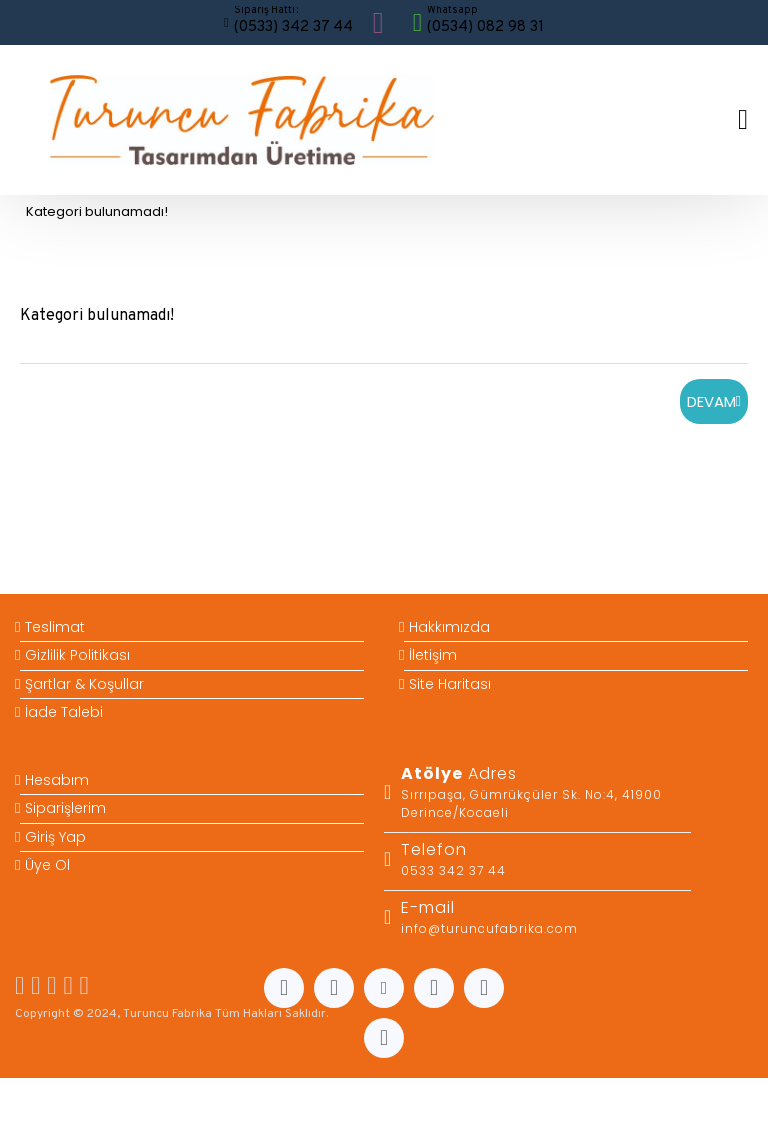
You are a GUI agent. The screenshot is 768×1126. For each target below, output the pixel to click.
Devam (711, 401)
